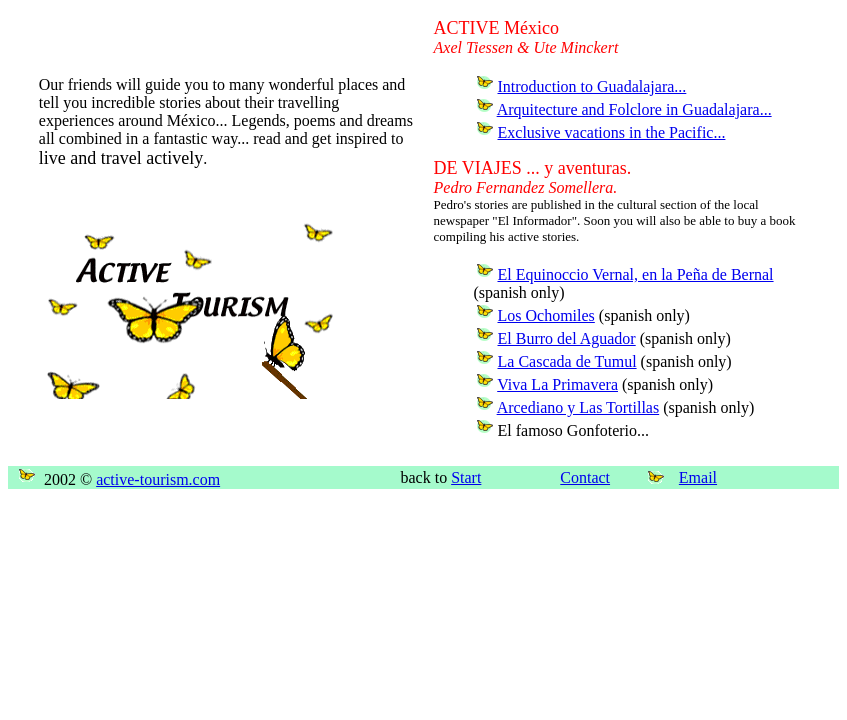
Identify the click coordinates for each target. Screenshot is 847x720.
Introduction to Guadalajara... (592, 86)
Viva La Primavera (557, 384)
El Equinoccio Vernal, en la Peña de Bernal (636, 274)
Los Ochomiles (546, 315)
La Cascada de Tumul (567, 361)
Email (698, 477)
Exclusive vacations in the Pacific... (612, 132)
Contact (585, 477)
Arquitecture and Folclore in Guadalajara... (634, 109)
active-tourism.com (158, 479)
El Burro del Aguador (567, 338)
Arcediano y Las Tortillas (578, 407)
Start (466, 477)
